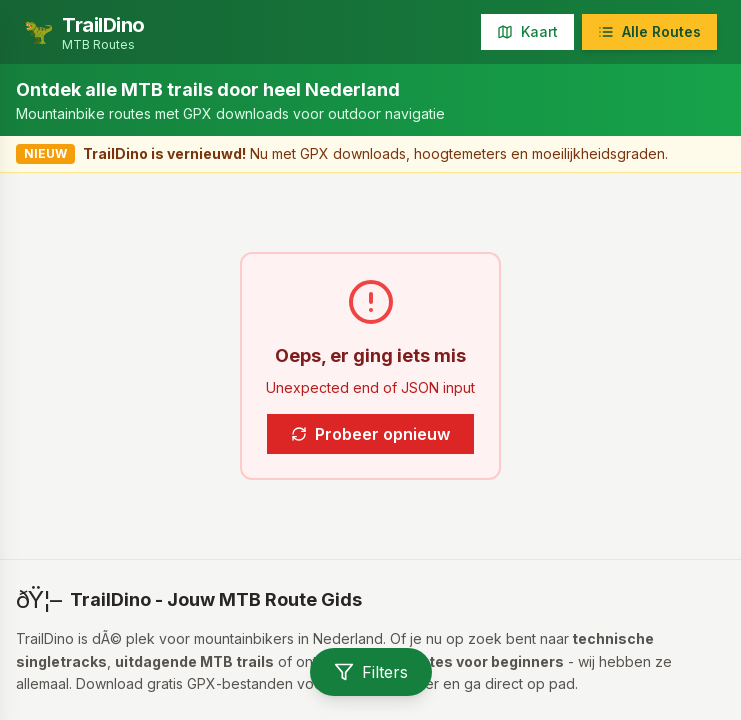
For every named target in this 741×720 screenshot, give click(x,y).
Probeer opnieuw (370, 434)
